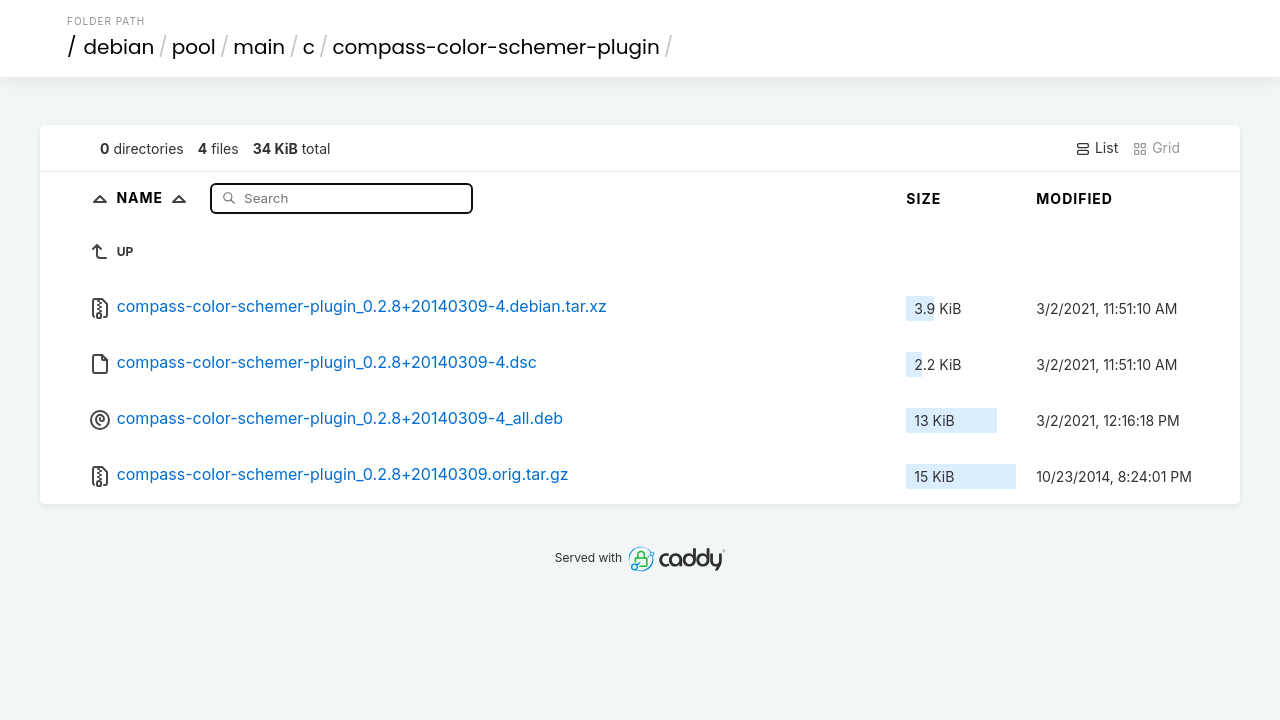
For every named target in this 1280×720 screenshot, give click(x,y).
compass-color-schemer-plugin (495, 47)
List (1096, 148)
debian (119, 47)
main (259, 47)
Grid (1156, 148)
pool (194, 47)
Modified (1074, 198)
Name (155, 197)
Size (923, 198)
